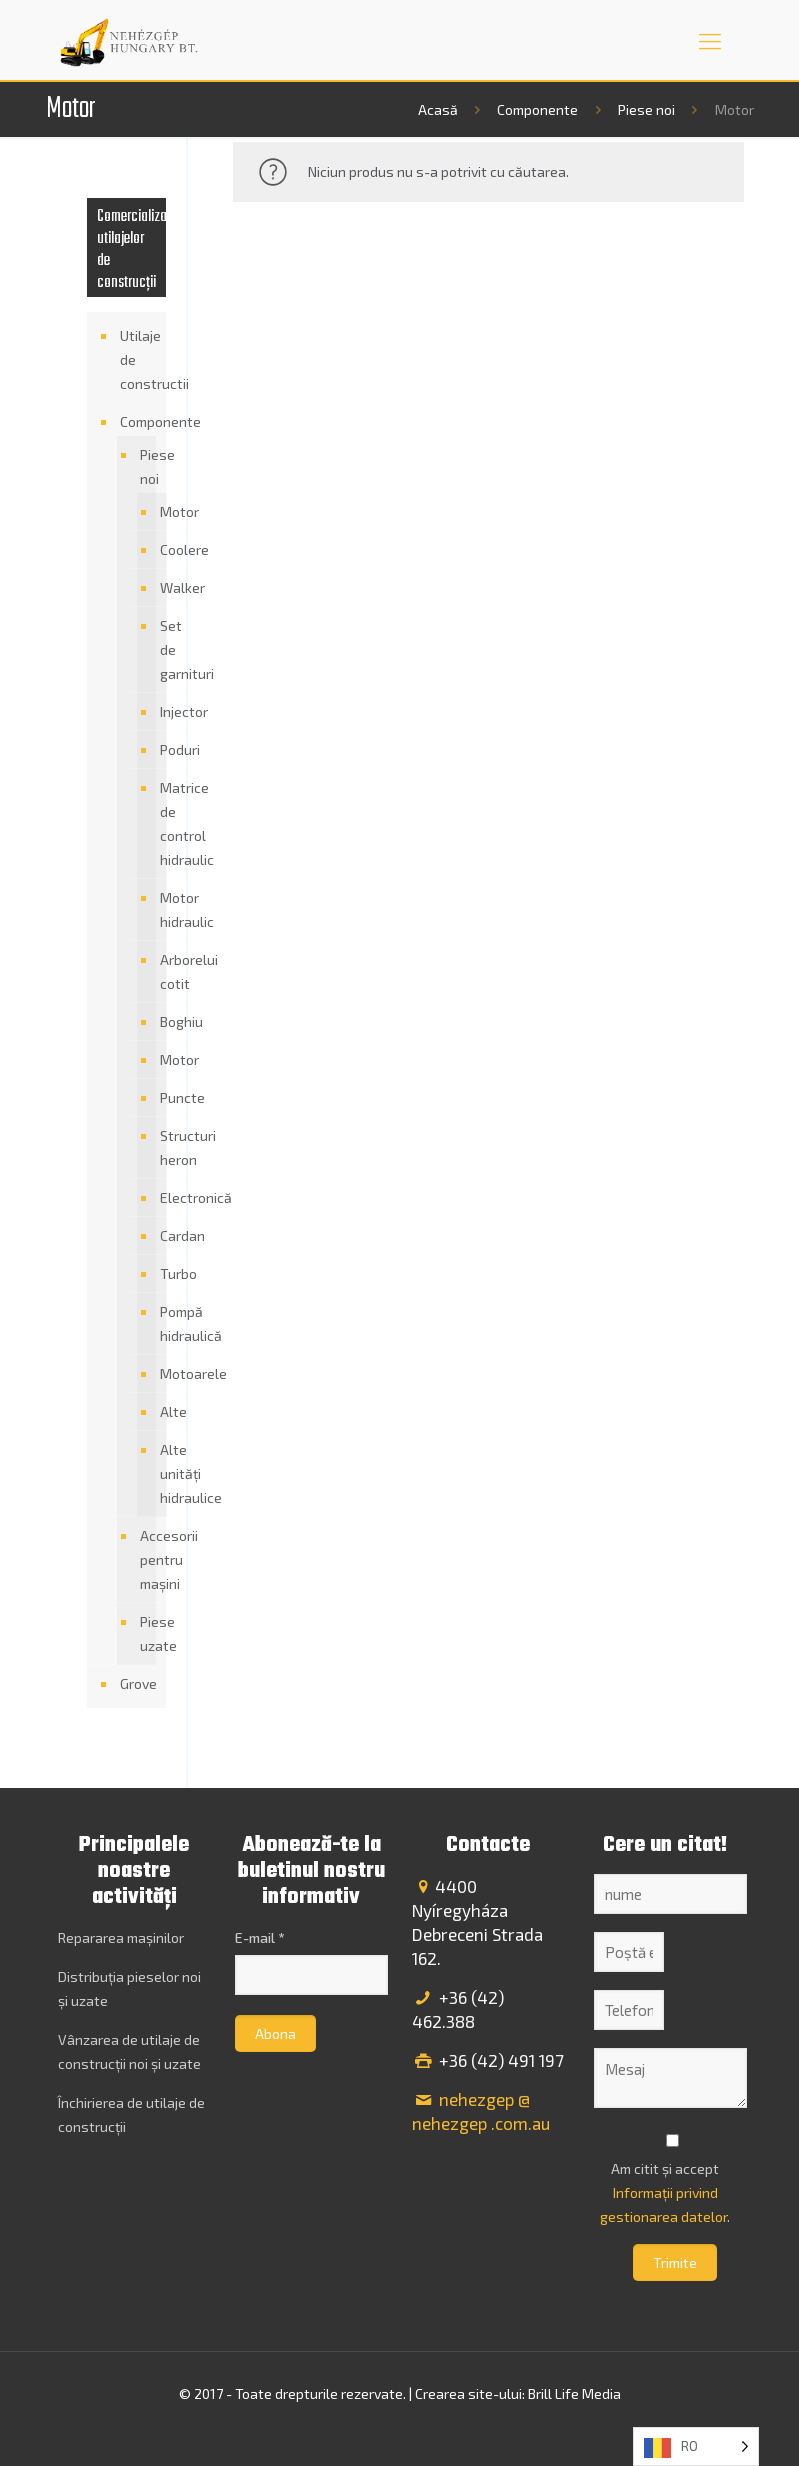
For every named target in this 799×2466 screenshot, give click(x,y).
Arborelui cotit (158, 972)
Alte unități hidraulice (158, 1474)
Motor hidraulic (158, 910)
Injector (158, 712)
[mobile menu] (710, 40)
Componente (537, 109)
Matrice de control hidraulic (158, 824)
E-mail (259, 1937)
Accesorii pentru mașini (143, 1559)
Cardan (158, 1236)
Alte (158, 1412)
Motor (158, 512)
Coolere (158, 550)
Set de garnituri (158, 650)
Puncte (158, 1098)
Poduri (158, 750)
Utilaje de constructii (138, 359)
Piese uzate (143, 1633)
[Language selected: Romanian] (696, 2446)
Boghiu (158, 1022)
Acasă (438, 109)
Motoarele (158, 1374)
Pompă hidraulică (158, 1324)
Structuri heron (158, 1148)
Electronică (158, 1198)
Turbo (158, 1274)
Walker (158, 588)
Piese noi (646, 109)
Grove (138, 1683)
